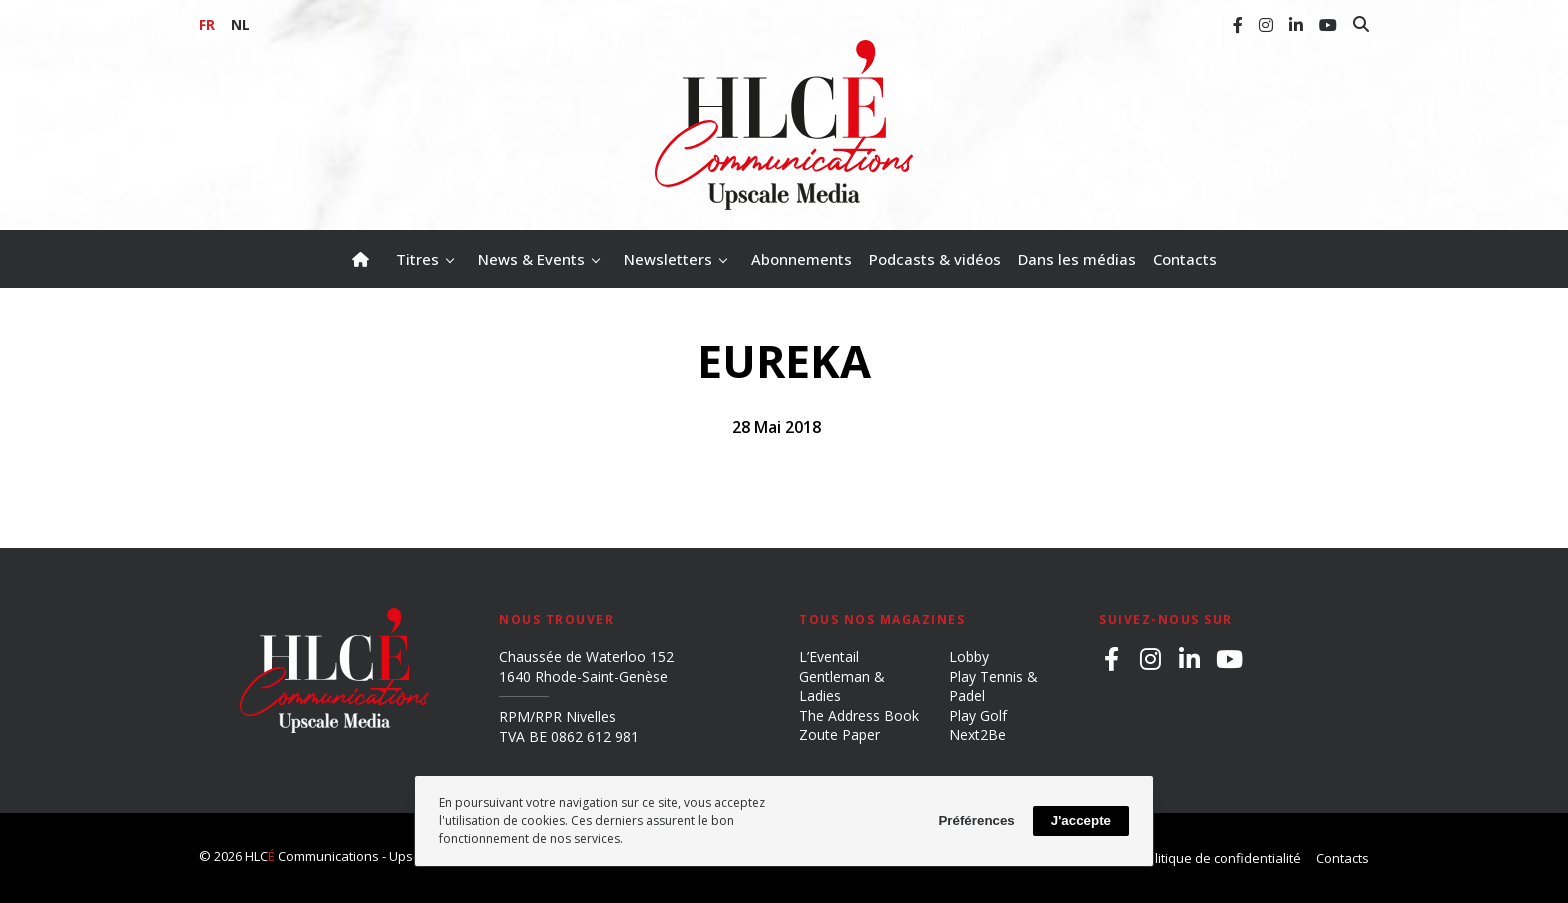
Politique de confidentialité (1220, 858)
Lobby (969, 656)
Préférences (976, 820)
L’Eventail (829, 656)
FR (207, 24)
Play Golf (978, 715)
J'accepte (1081, 820)
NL (240, 24)
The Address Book (859, 715)
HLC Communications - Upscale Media (362, 856)
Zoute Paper (839, 734)
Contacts (1342, 858)
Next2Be (977, 734)
